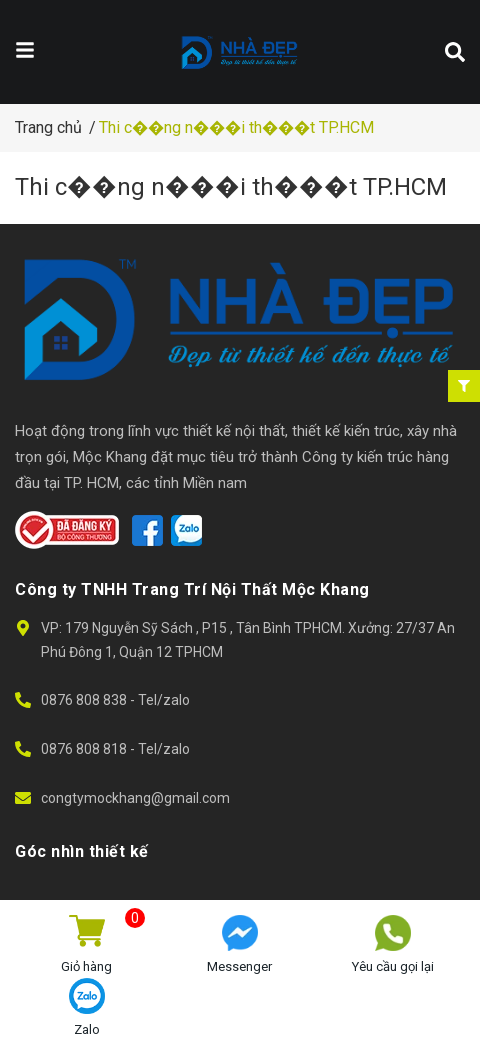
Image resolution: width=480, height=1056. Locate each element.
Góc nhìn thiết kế (82, 851)
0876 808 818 (85, 749)
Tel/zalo (164, 700)
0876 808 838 (85, 700)
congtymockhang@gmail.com (135, 798)
